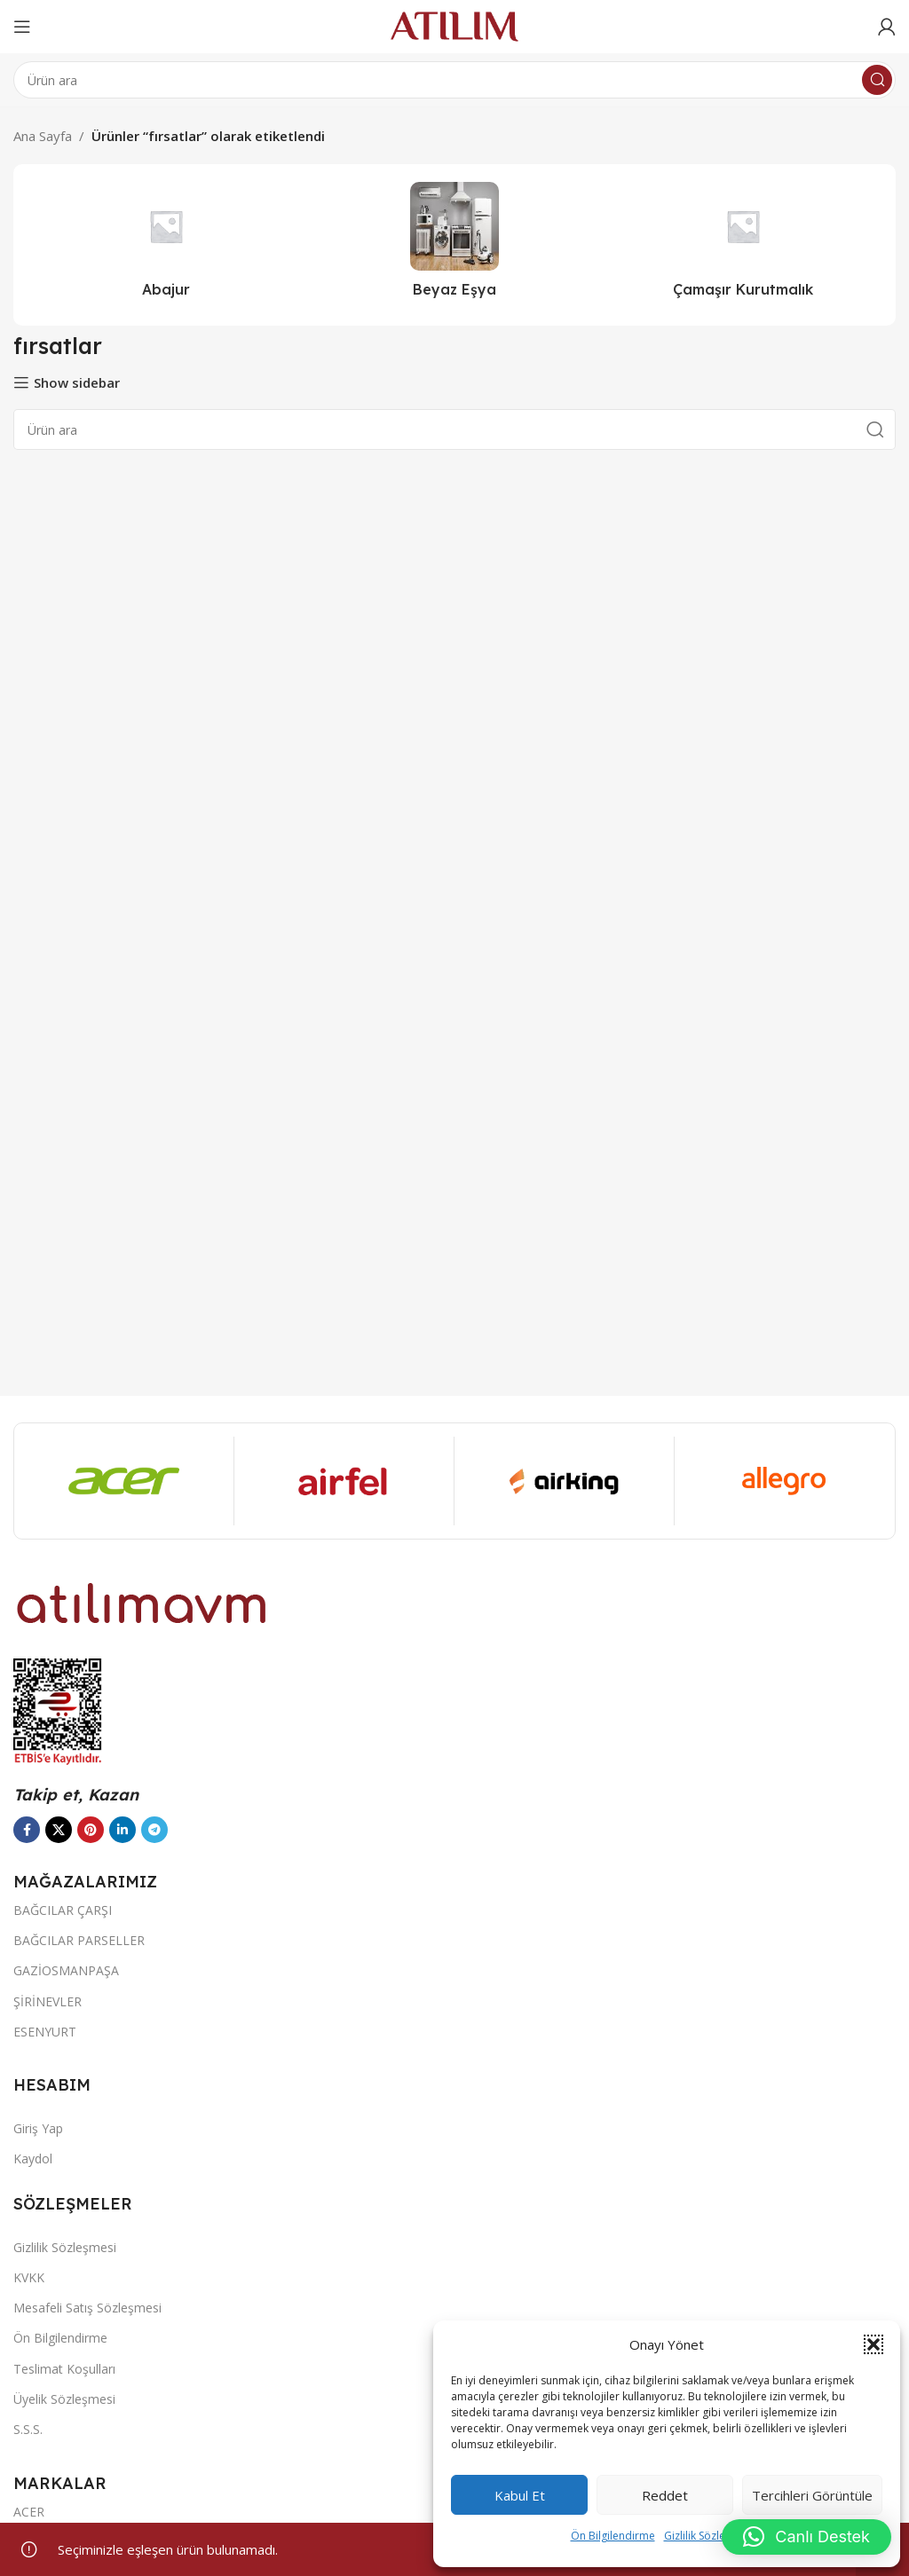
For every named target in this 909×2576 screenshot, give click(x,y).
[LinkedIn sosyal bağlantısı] (122, 1829)
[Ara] (454, 79)
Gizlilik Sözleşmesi (709, 2535)
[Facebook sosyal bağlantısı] (26, 1829)
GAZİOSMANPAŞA (66, 1970)
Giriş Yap (38, 2128)
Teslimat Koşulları (64, 2368)
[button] (873, 2344)
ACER (28, 2511)
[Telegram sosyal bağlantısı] (154, 1829)
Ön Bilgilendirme (613, 2535)
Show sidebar (77, 382)
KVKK (28, 2277)
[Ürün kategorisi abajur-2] (166, 245)
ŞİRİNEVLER (47, 2001)
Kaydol (32, 2158)
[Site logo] (454, 25)
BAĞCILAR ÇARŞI (62, 1910)
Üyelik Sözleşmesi (64, 2399)
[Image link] (142, 1602)
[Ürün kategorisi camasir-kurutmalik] (742, 245)
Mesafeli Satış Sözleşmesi (87, 2307)
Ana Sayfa (42, 136)
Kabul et (519, 2495)
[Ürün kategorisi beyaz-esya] (455, 245)
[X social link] (58, 1829)
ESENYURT (44, 2031)
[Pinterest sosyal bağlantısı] (90, 1829)
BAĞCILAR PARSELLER (79, 1940)
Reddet (665, 2495)
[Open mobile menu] (22, 26)
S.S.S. (28, 2429)
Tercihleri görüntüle (812, 2495)
